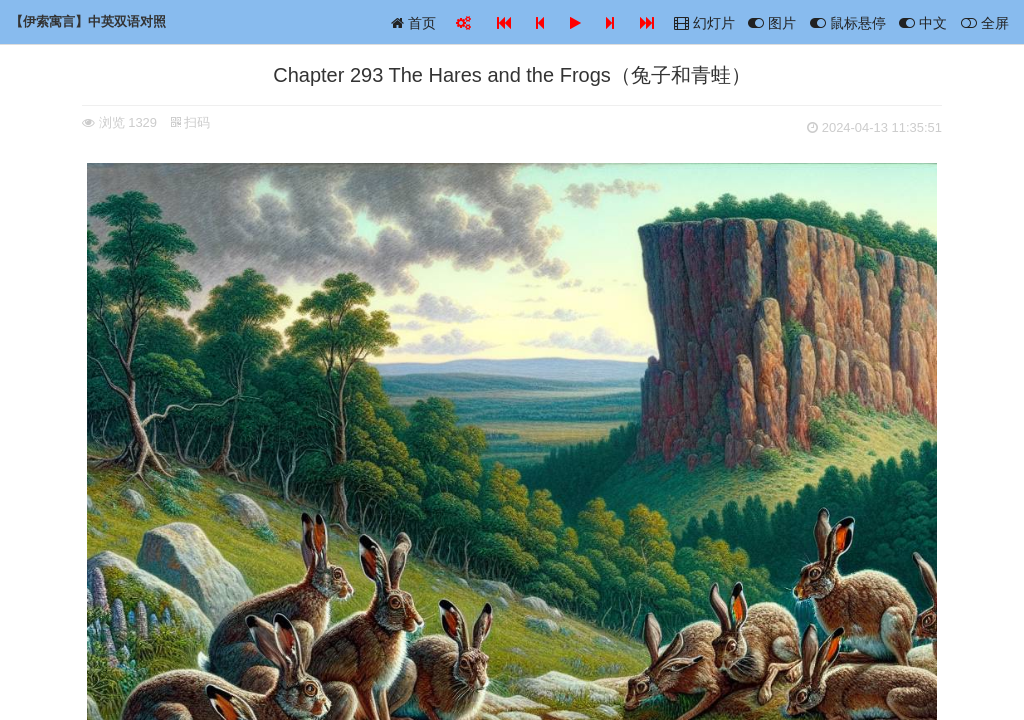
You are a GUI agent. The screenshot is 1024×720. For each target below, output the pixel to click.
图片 (772, 23)
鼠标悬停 (848, 23)
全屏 (985, 23)
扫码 (191, 122)
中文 (923, 23)
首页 (413, 23)
